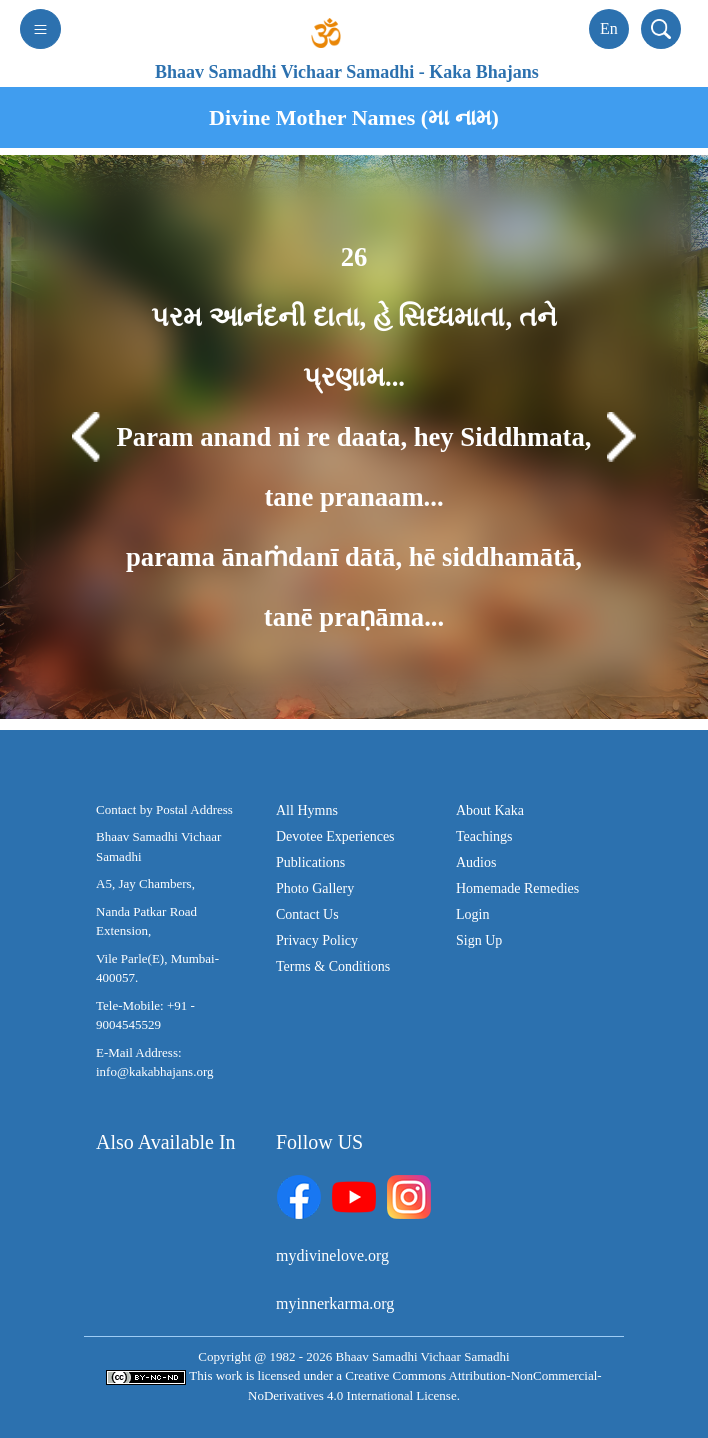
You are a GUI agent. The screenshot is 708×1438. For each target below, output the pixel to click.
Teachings (484, 836)
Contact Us (307, 914)
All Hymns (307, 810)
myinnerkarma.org (335, 1303)
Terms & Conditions (333, 966)
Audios (476, 862)
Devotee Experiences (335, 836)
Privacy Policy (317, 940)
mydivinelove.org (332, 1255)
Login (472, 914)
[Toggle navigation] (40, 29)
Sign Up (479, 940)
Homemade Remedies (517, 888)
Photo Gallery (315, 888)
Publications (310, 862)
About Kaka (490, 810)
